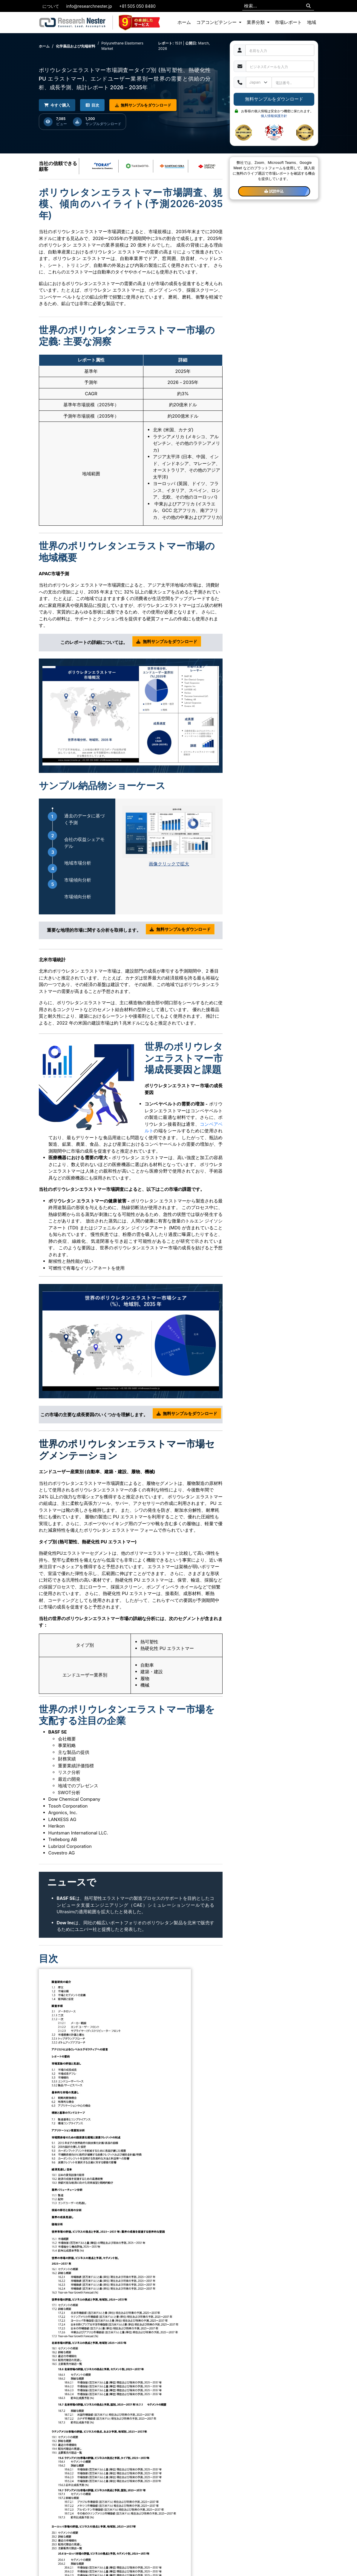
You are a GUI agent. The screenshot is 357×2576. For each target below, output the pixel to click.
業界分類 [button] (256, 22)
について (50, 6)
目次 (94, 104)
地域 (311, 22)
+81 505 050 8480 (137, 6)
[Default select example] (259, 82)
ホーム (184, 22)
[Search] (308, 6)
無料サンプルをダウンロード (145, 104)
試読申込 (274, 191)
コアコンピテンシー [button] (217, 22)
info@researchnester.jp (89, 6)
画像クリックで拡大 (169, 864)
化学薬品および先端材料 (75, 46)
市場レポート (288, 22)
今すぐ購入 (58, 104)
